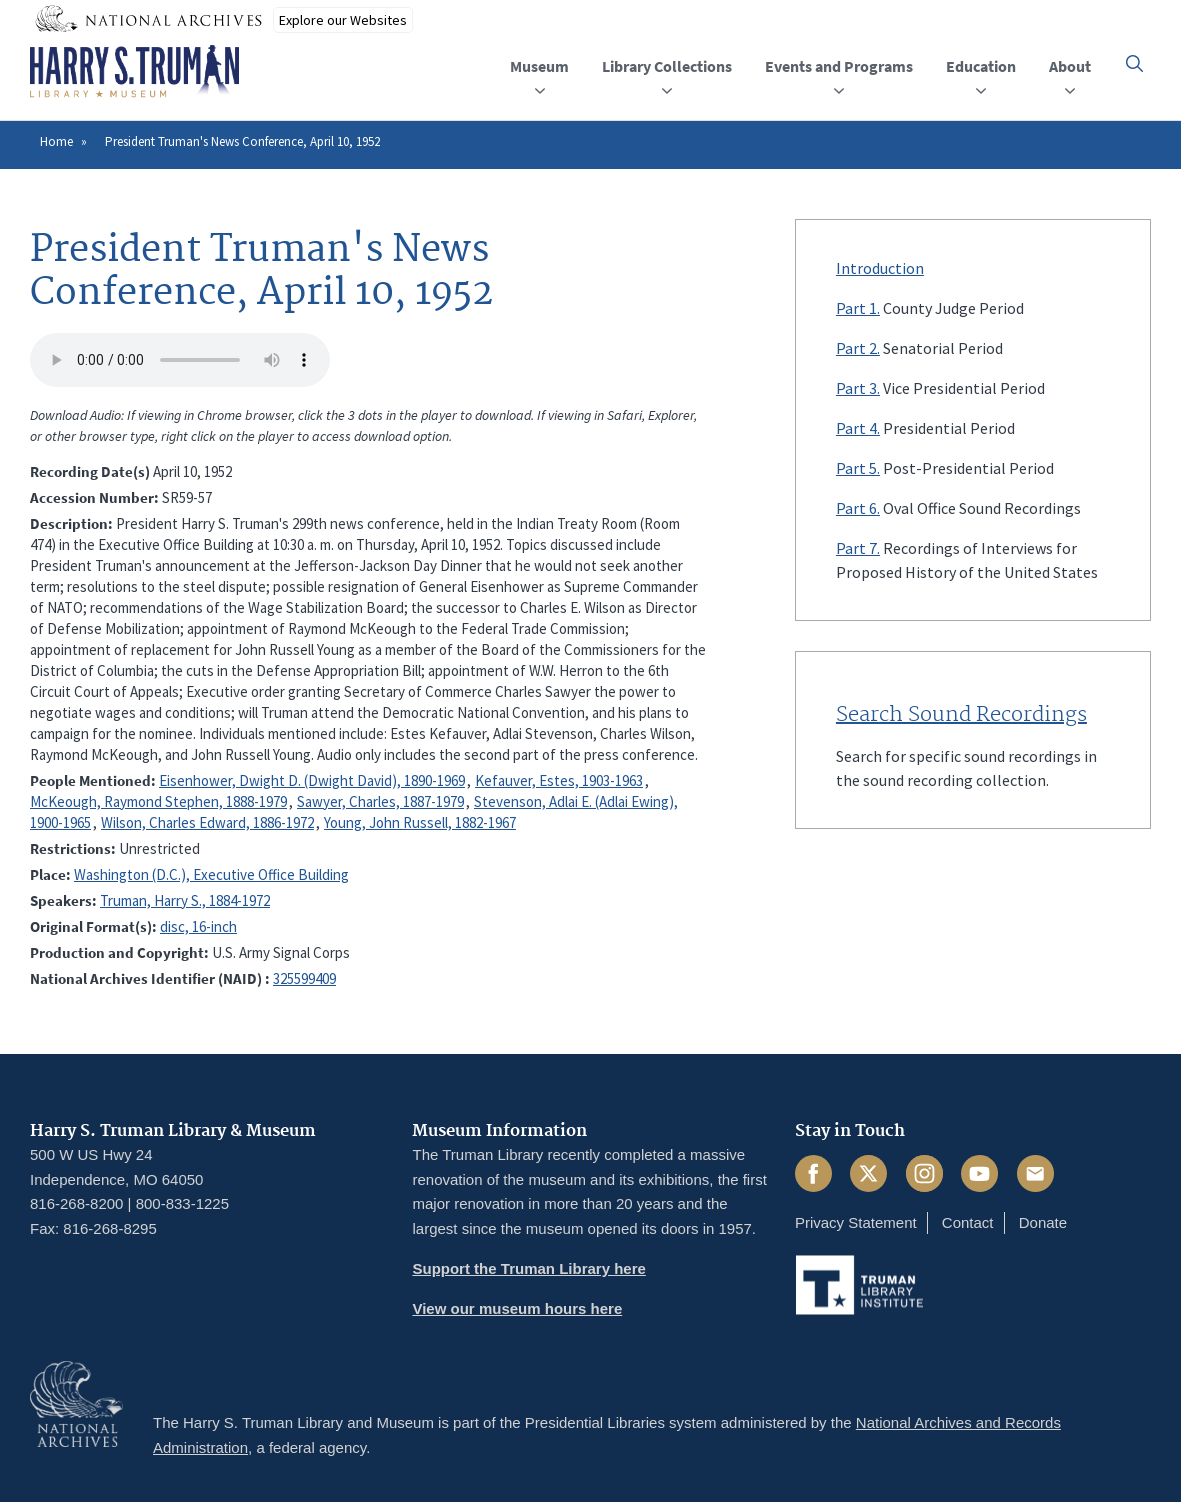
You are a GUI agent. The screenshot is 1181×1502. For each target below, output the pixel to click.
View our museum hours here (517, 1308)
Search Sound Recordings (961, 715)
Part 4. (858, 428)
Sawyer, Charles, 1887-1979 (380, 801)
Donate (1043, 1222)
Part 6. (858, 508)
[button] (1134, 63)
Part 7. (858, 548)
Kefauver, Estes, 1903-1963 (559, 780)
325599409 (304, 978)
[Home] (134, 72)
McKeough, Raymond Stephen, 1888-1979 (158, 801)
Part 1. (858, 308)
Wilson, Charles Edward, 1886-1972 (207, 822)
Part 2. (858, 348)
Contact (968, 1222)
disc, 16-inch (198, 926)
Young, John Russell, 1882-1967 (420, 822)
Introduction (880, 268)
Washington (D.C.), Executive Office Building (211, 874)
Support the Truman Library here (528, 1268)
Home (56, 141)
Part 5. (858, 468)
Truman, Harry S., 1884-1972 (185, 900)
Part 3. (858, 388)
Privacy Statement (856, 1222)
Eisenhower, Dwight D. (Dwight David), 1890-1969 (312, 780)
